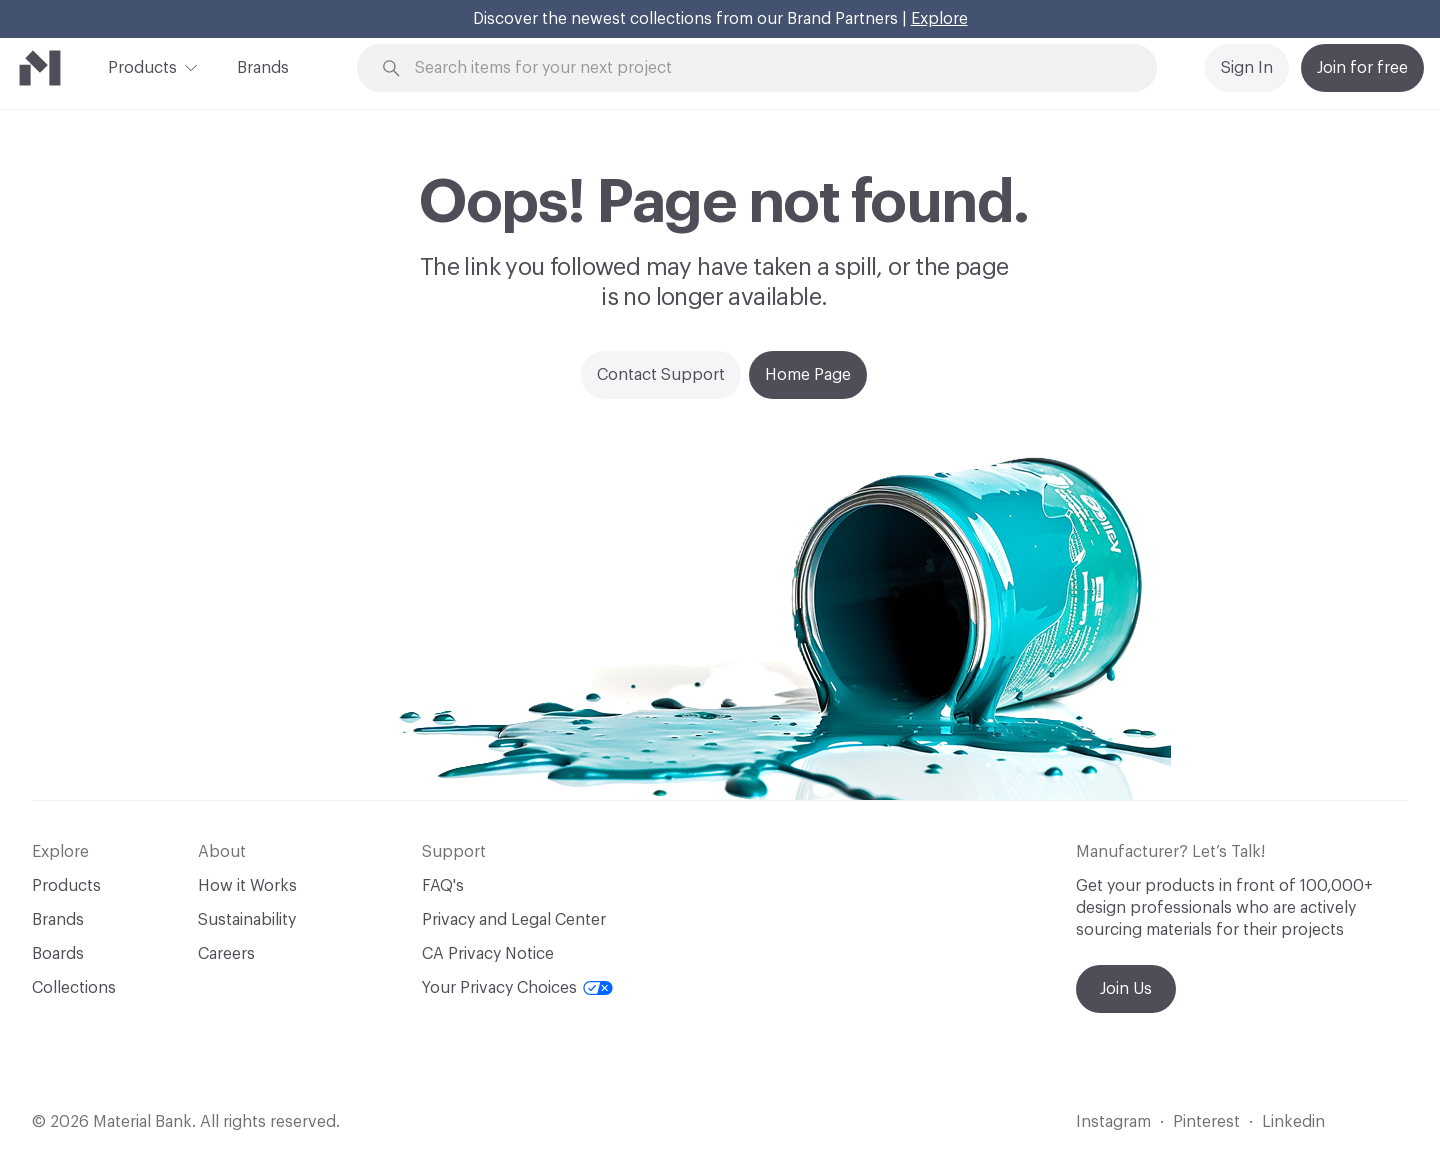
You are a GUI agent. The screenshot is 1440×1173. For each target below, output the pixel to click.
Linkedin (1293, 1122)
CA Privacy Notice (488, 954)
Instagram (1113, 1122)
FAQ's (443, 886)
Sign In (1247, 68)
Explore (939, 19)
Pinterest (1206, 1122)
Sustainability (247, 920)
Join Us (1126, 989)
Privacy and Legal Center (514, 920)
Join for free (1362, 68)
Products (142, 66)
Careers (226, 954)
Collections (74, 988)
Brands (263, 68)
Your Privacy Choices (517, 988)
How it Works (247, 886)
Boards (58, 954)
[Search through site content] (768, 68)
